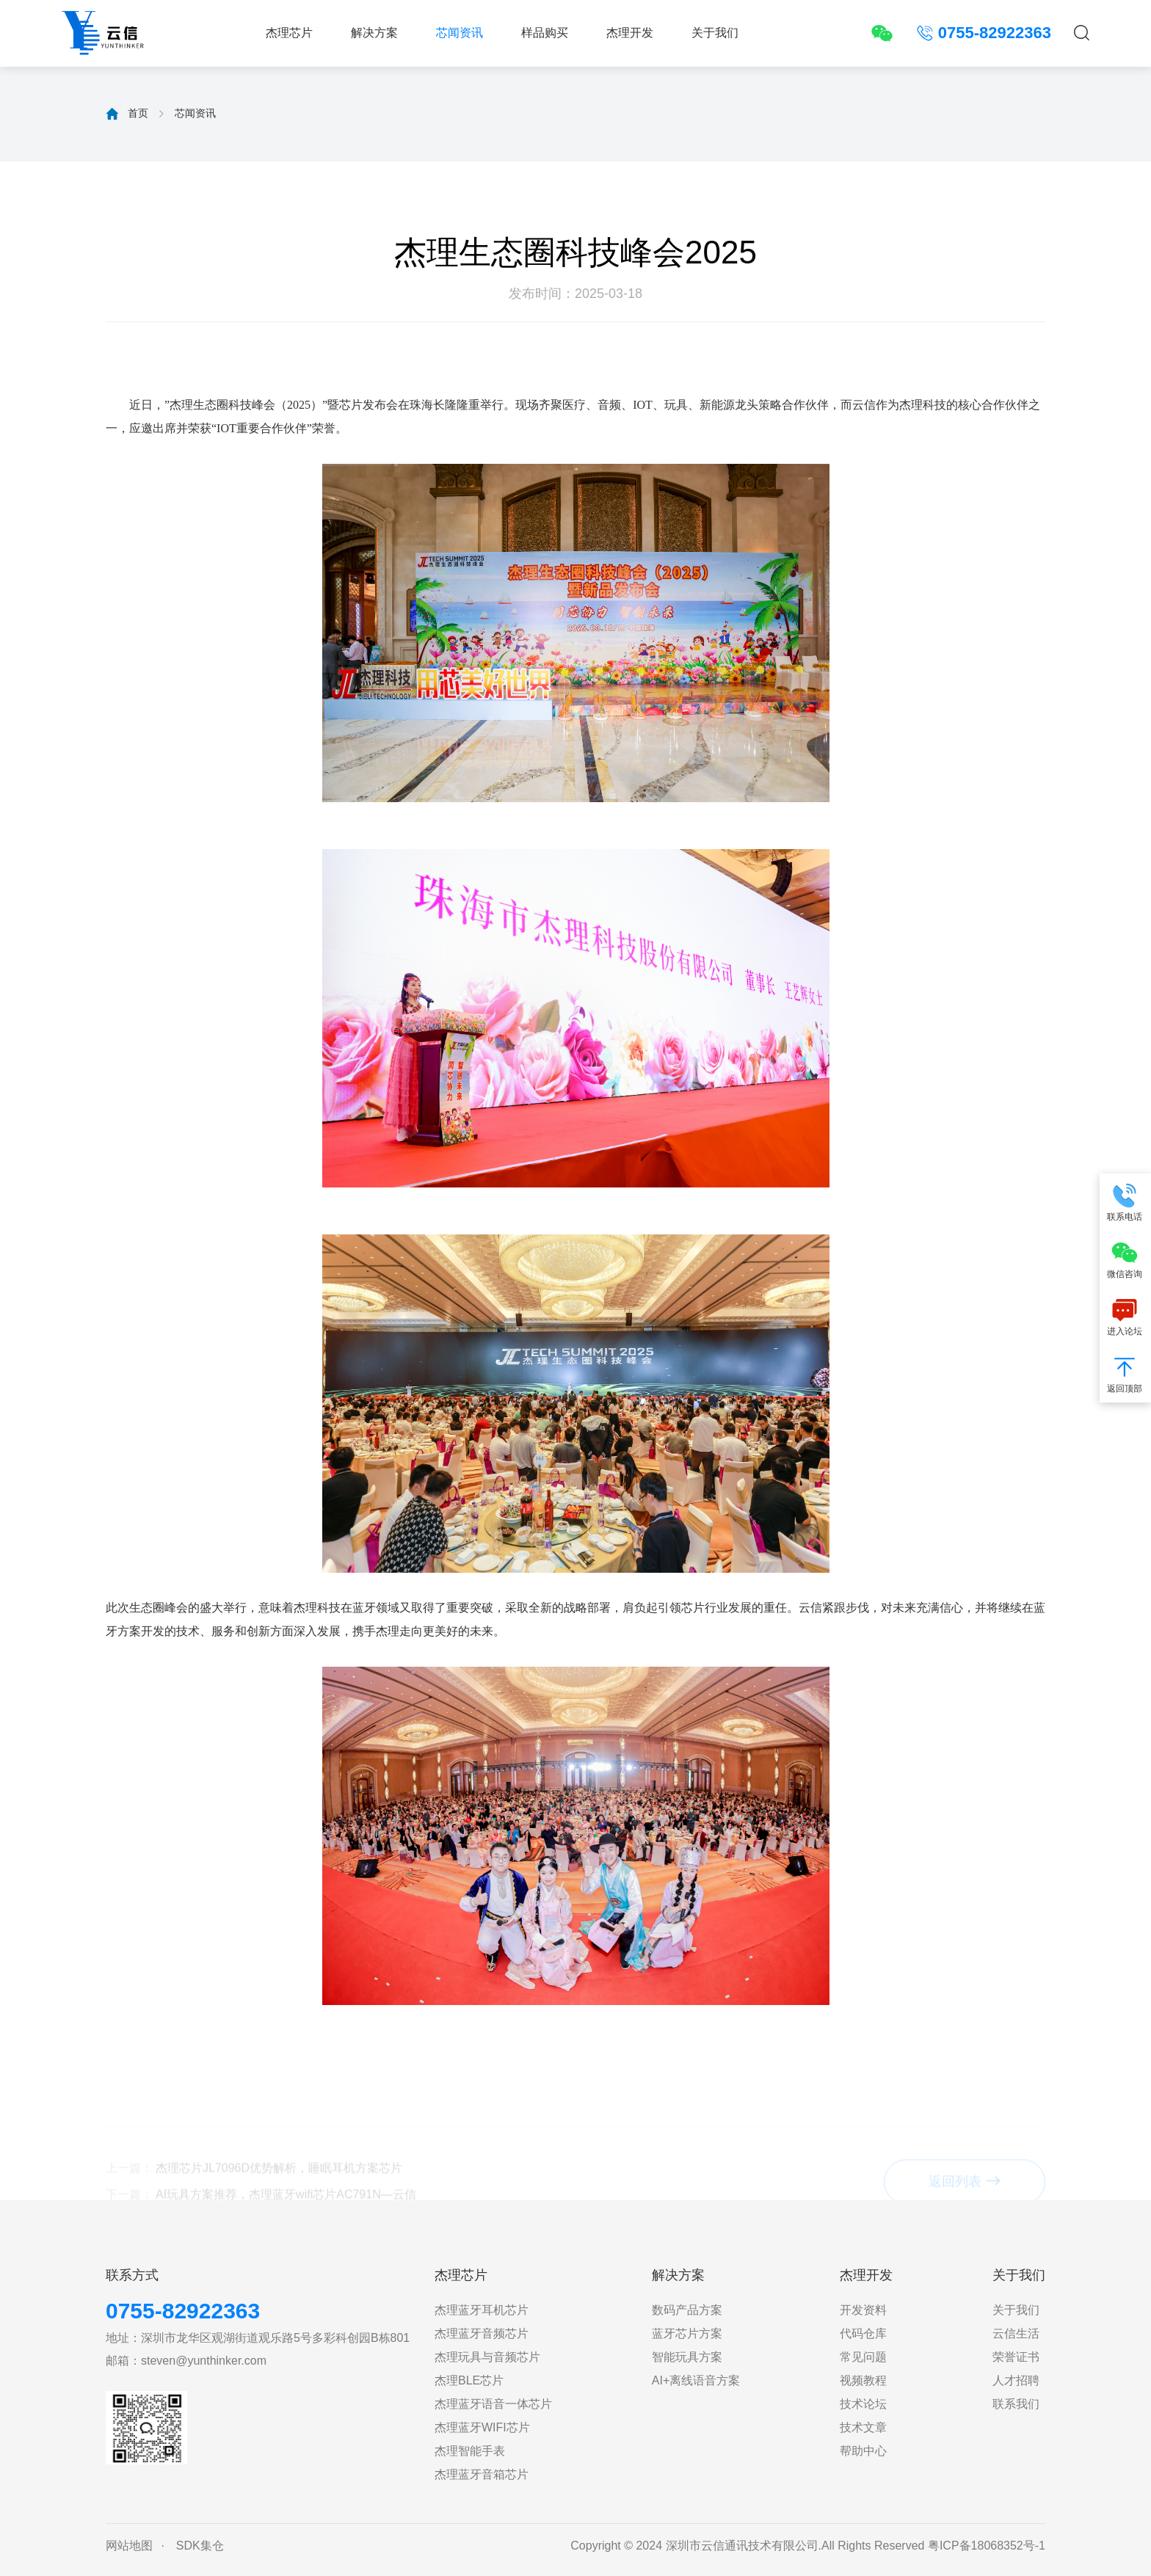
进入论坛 (1125, 1316)
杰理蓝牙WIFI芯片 (482, 2427)
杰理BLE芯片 (469, 2380)
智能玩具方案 (687, 2357)
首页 (138, 113)
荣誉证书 (1015, 2357)
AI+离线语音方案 (696, 2380)
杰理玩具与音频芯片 (487, 2357)
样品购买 (544, 32)
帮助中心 (863, 2451)
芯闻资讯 (459, 32)
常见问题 (863, 2357)
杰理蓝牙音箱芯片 (482, 2474)
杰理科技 (922, 405)
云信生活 (1015, 2333)
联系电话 (1125, 1202)
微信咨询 (1125, 1259)
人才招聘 (1015, 2380)
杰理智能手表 (470, 2451)
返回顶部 (1125, 1373)
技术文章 (863, 2427)
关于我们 (714, 32)
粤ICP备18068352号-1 (986, 2545)
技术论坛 (863, 2404)
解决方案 (374, 32)
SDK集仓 (200, 2545)
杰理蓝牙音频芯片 (482, 2333)
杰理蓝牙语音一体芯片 (493, 2404)
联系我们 (1015, 2404)
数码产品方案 (687, 2310)
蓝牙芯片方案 (687, 2333)
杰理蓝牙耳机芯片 (482, 2310)
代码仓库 (863, 2333)
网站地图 (129, 2545)
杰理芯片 (289, 32)
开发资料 (863, 2310)
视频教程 (863, 2380)
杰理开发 (629, 32)
